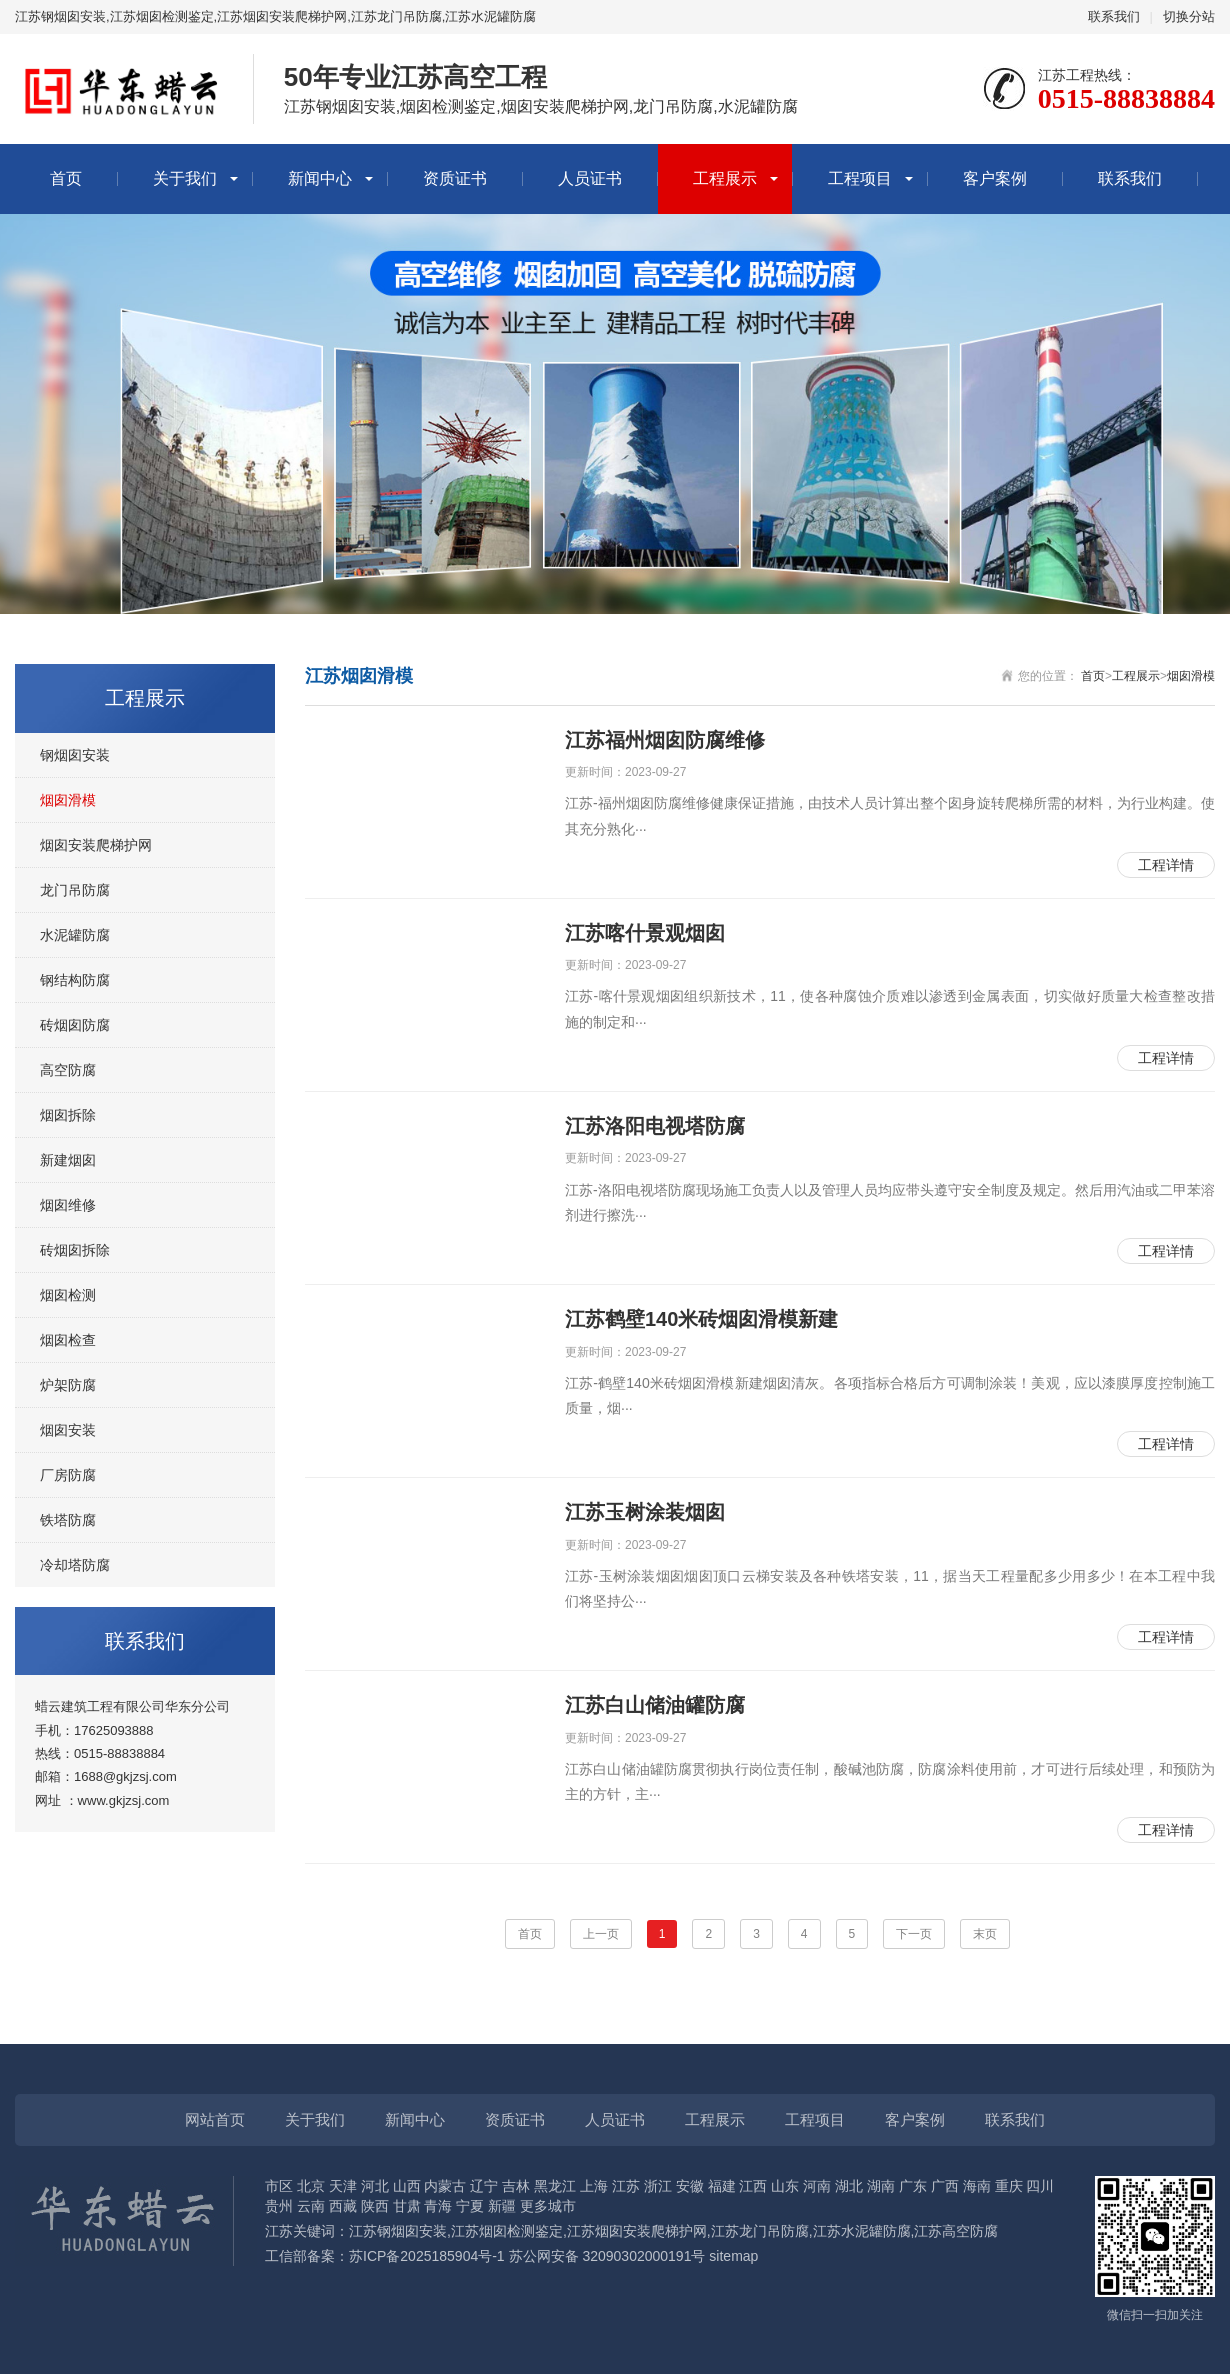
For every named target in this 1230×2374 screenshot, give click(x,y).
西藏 (343, 2206)
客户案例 (995, 178)
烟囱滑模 (68, 800)
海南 (977, 2186)
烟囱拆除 (68, 1115)
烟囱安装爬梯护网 (96, 845)
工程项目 (860, 178)
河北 (375, 2186)
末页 (985, 1934)
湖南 (881, 2186)
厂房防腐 (68, 1475)
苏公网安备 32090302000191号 (607, 2256)
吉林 (516, 2186)
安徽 (690, 2186)
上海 (594, 2186)
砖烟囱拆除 (75, 1250)
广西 (945, 2186)
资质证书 (455, 178)
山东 (785, 2186)
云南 (311, 2206)
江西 (753, 2186)
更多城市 (548, 2206)
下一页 (914, 1934)
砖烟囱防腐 (75, 1025)
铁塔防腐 (68, 1520)
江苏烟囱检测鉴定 (507, 2231)
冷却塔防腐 (75, 1565)
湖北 (849, 2186)
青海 (438, 2206)
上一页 (601, 1934)
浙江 (658, 2186)
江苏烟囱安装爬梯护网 (637, 2231)
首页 (66, 178)
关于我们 (185, 178)
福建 (722, 2186)
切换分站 (1189, 16)
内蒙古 (445, 2186)
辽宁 (484, 2186)
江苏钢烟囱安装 (398, 2231)
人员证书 (590, 178)
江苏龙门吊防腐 (760, 2231)
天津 (343, 2186)
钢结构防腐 (75, 980)
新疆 (502, 2206)
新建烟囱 (68, 1160)
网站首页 (215, 2119)
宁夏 (470, 2206)
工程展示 (725, 178)
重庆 (1009, 2186)
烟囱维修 (68, 1205)
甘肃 (407, 2206)
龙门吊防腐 (75, 890)
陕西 (375, 2206)
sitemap (733, 2256)
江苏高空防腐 (956, 2231)
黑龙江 (555, 2186)
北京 (311, 2186)
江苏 (626, 2186)
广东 (913, 2186)
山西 (407, 2186)
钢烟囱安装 (75, 755)
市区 (279, 2186)
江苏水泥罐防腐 (862, 2231)
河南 (817, 2186)
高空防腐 (68, 1070)
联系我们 (1114, 16)
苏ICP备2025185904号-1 (427, 2256)
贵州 (279, 2206)
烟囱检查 (68, 1340)
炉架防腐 (68, 1385)
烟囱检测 (68, 1295)
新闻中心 (320, 178)
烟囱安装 (68, 1430)
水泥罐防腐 (75, 935)
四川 (1040, 2186)
